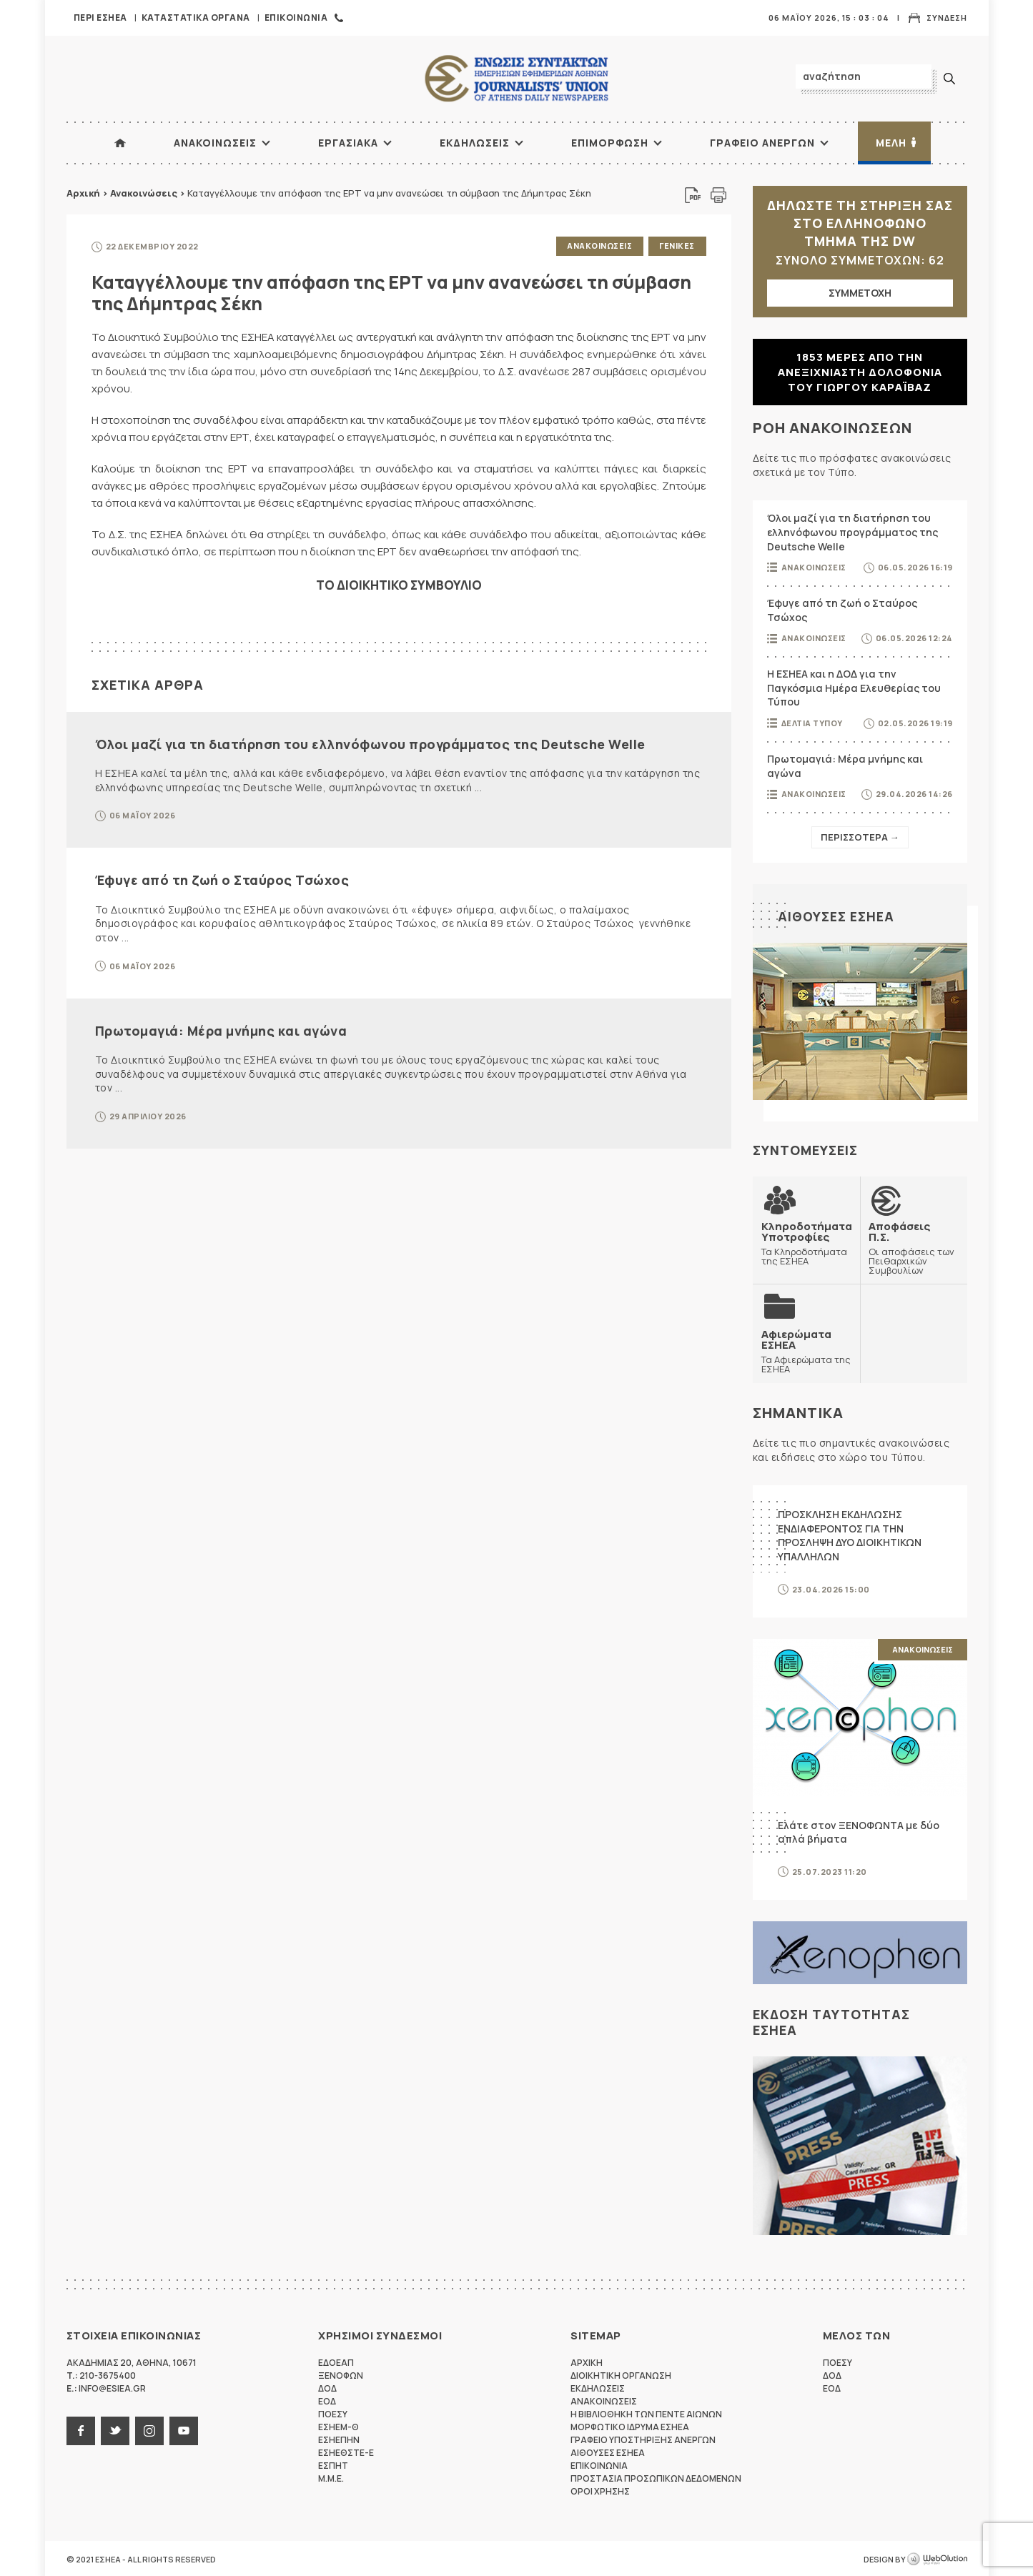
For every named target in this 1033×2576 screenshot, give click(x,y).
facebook (80, 2429)
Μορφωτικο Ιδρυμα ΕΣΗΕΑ (629, 2425)
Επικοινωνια (296, 17)
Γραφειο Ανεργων (762, 142)
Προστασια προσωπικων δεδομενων (655, 2477)
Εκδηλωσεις (475, 142)
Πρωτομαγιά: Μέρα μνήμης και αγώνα (221, 1029)
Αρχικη (586, 2361)
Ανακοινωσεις (215, 142)
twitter (115, 2429)
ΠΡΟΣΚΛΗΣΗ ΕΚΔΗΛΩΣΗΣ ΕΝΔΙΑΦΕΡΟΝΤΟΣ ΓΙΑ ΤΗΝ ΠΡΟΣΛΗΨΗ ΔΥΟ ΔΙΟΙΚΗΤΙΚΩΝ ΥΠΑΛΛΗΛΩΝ (849, 1534)
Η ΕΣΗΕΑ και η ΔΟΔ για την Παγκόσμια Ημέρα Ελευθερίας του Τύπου (854, 687)
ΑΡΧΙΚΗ (120, 143)
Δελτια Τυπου (812, 723)
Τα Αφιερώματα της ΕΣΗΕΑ (806, 1349)
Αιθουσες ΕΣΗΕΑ (836, 916)
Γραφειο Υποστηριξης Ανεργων (643, 2438)
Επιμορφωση (609, 142)
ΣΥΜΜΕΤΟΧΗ (860, 292)
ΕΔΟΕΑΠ (336, 2361)
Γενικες (677, 245)
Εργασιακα (348, 142)
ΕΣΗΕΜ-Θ (338, 2425)
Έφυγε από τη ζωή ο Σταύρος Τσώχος (222, 879)
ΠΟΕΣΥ (332, 2413)
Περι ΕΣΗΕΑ (100, 17)
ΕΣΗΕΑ (516, 79)
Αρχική (83, 193)
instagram (149, 2429)
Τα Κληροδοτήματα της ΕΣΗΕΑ (806, 1242)
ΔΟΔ (327, 2387)
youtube (183, 2429)
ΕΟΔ (327, 2400)
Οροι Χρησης (600, 2490)
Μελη (891, 142)
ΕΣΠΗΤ (333, 2464)
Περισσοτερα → (860, 837)
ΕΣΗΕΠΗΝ (339, 2438)
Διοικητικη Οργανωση (620, 2374)
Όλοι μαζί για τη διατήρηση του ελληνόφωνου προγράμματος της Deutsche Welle (370, 742)
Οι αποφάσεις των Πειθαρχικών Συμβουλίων (914, 1247)
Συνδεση (946, 17)
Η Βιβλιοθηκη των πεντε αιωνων (646, 2413)
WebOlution (937, 2558)
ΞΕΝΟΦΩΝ (340, 2374)
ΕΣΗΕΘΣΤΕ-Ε (346, 2451)
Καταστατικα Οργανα (196, 17)
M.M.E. (331, 2477)
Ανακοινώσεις (143, 193)
